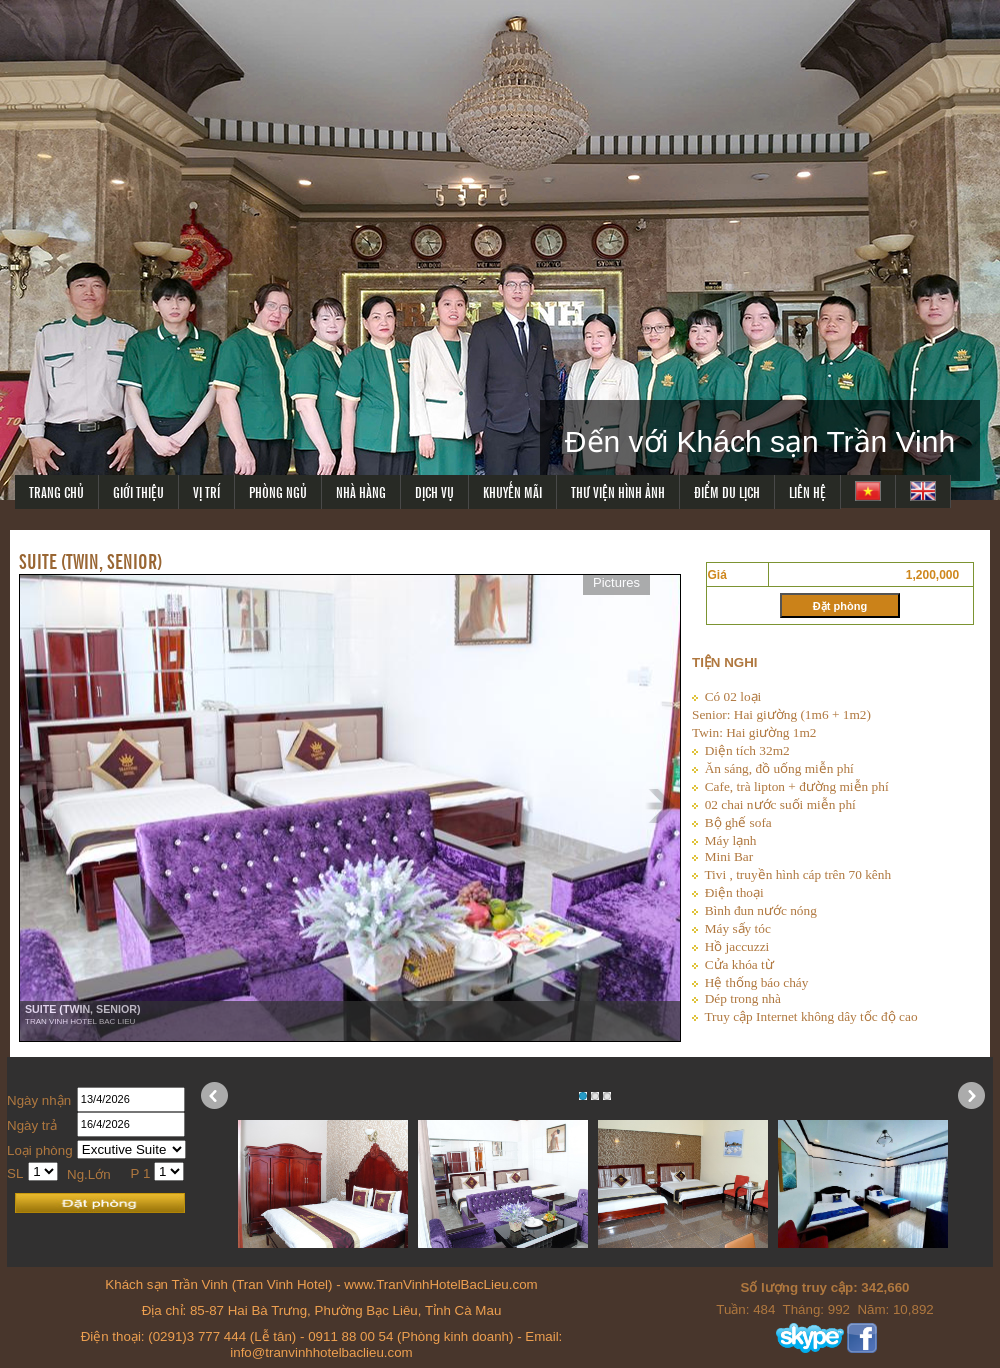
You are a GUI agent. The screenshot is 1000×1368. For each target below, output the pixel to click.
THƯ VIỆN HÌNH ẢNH (618, 491)
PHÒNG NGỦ (278, 491)
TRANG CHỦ (56, 491)
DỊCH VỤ (434, 491)
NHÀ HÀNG (361, 491)
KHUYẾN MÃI (512, 491)
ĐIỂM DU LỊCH (727, 491)
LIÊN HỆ (807, 491)
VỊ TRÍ (206, 491)
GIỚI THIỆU (138, 491)
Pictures (616, 582)
